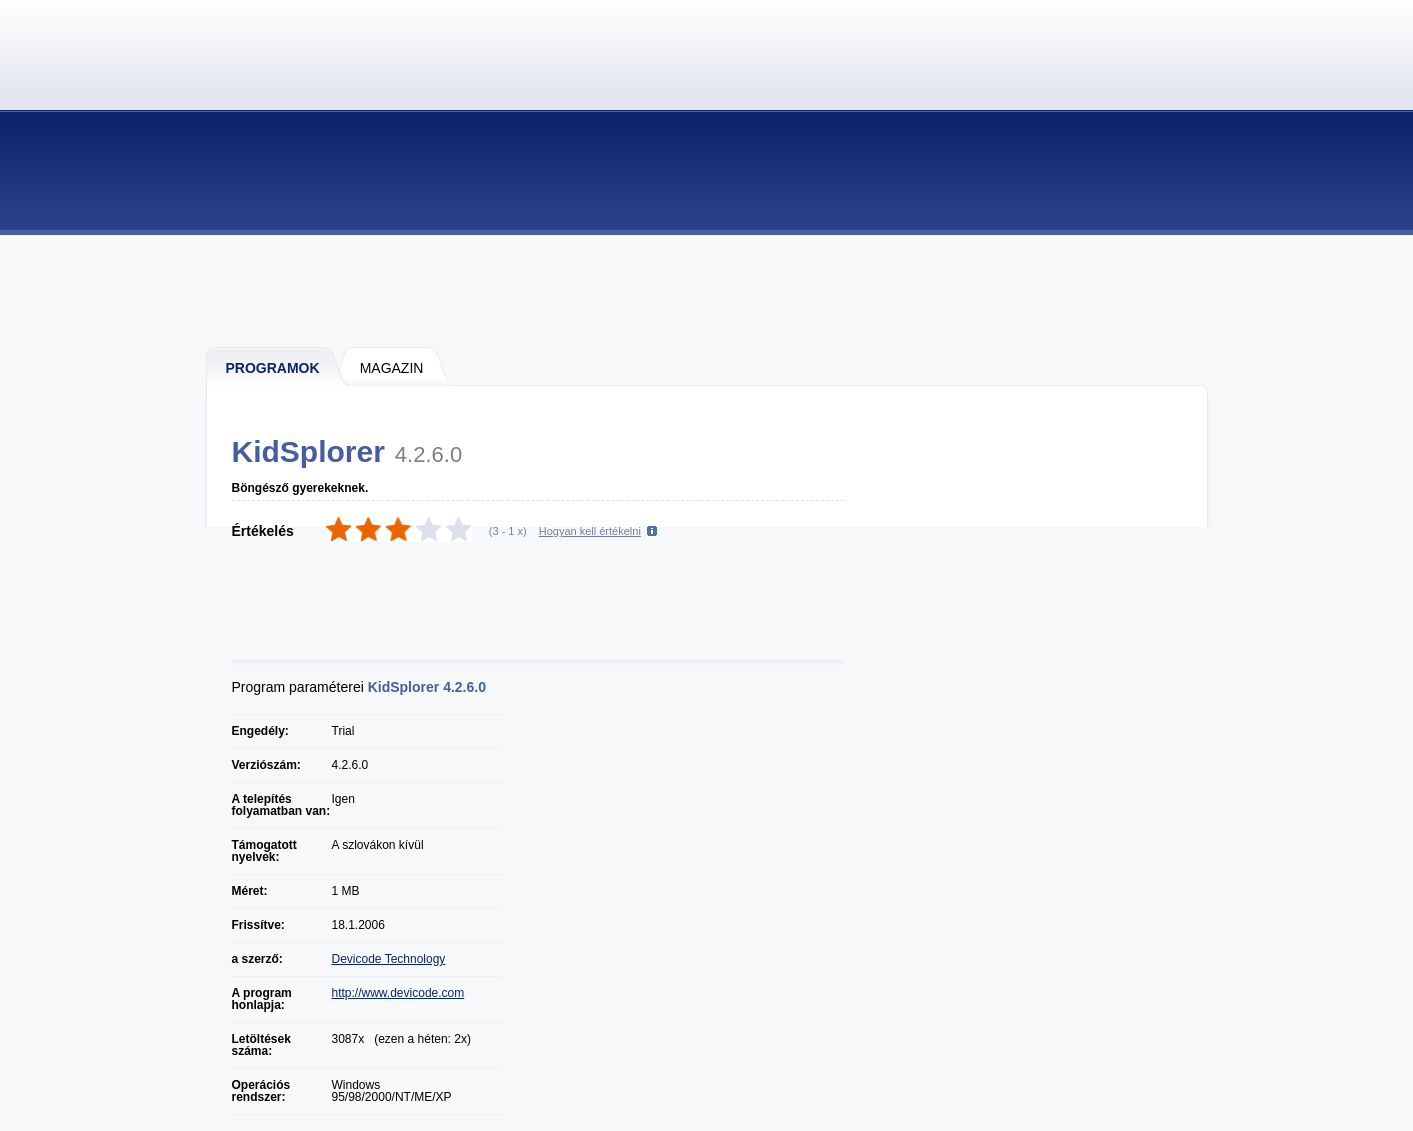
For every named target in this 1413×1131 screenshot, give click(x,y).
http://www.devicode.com (398, 993)
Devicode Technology (389, 959)
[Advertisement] (708, 290)
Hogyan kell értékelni (590, 531)
